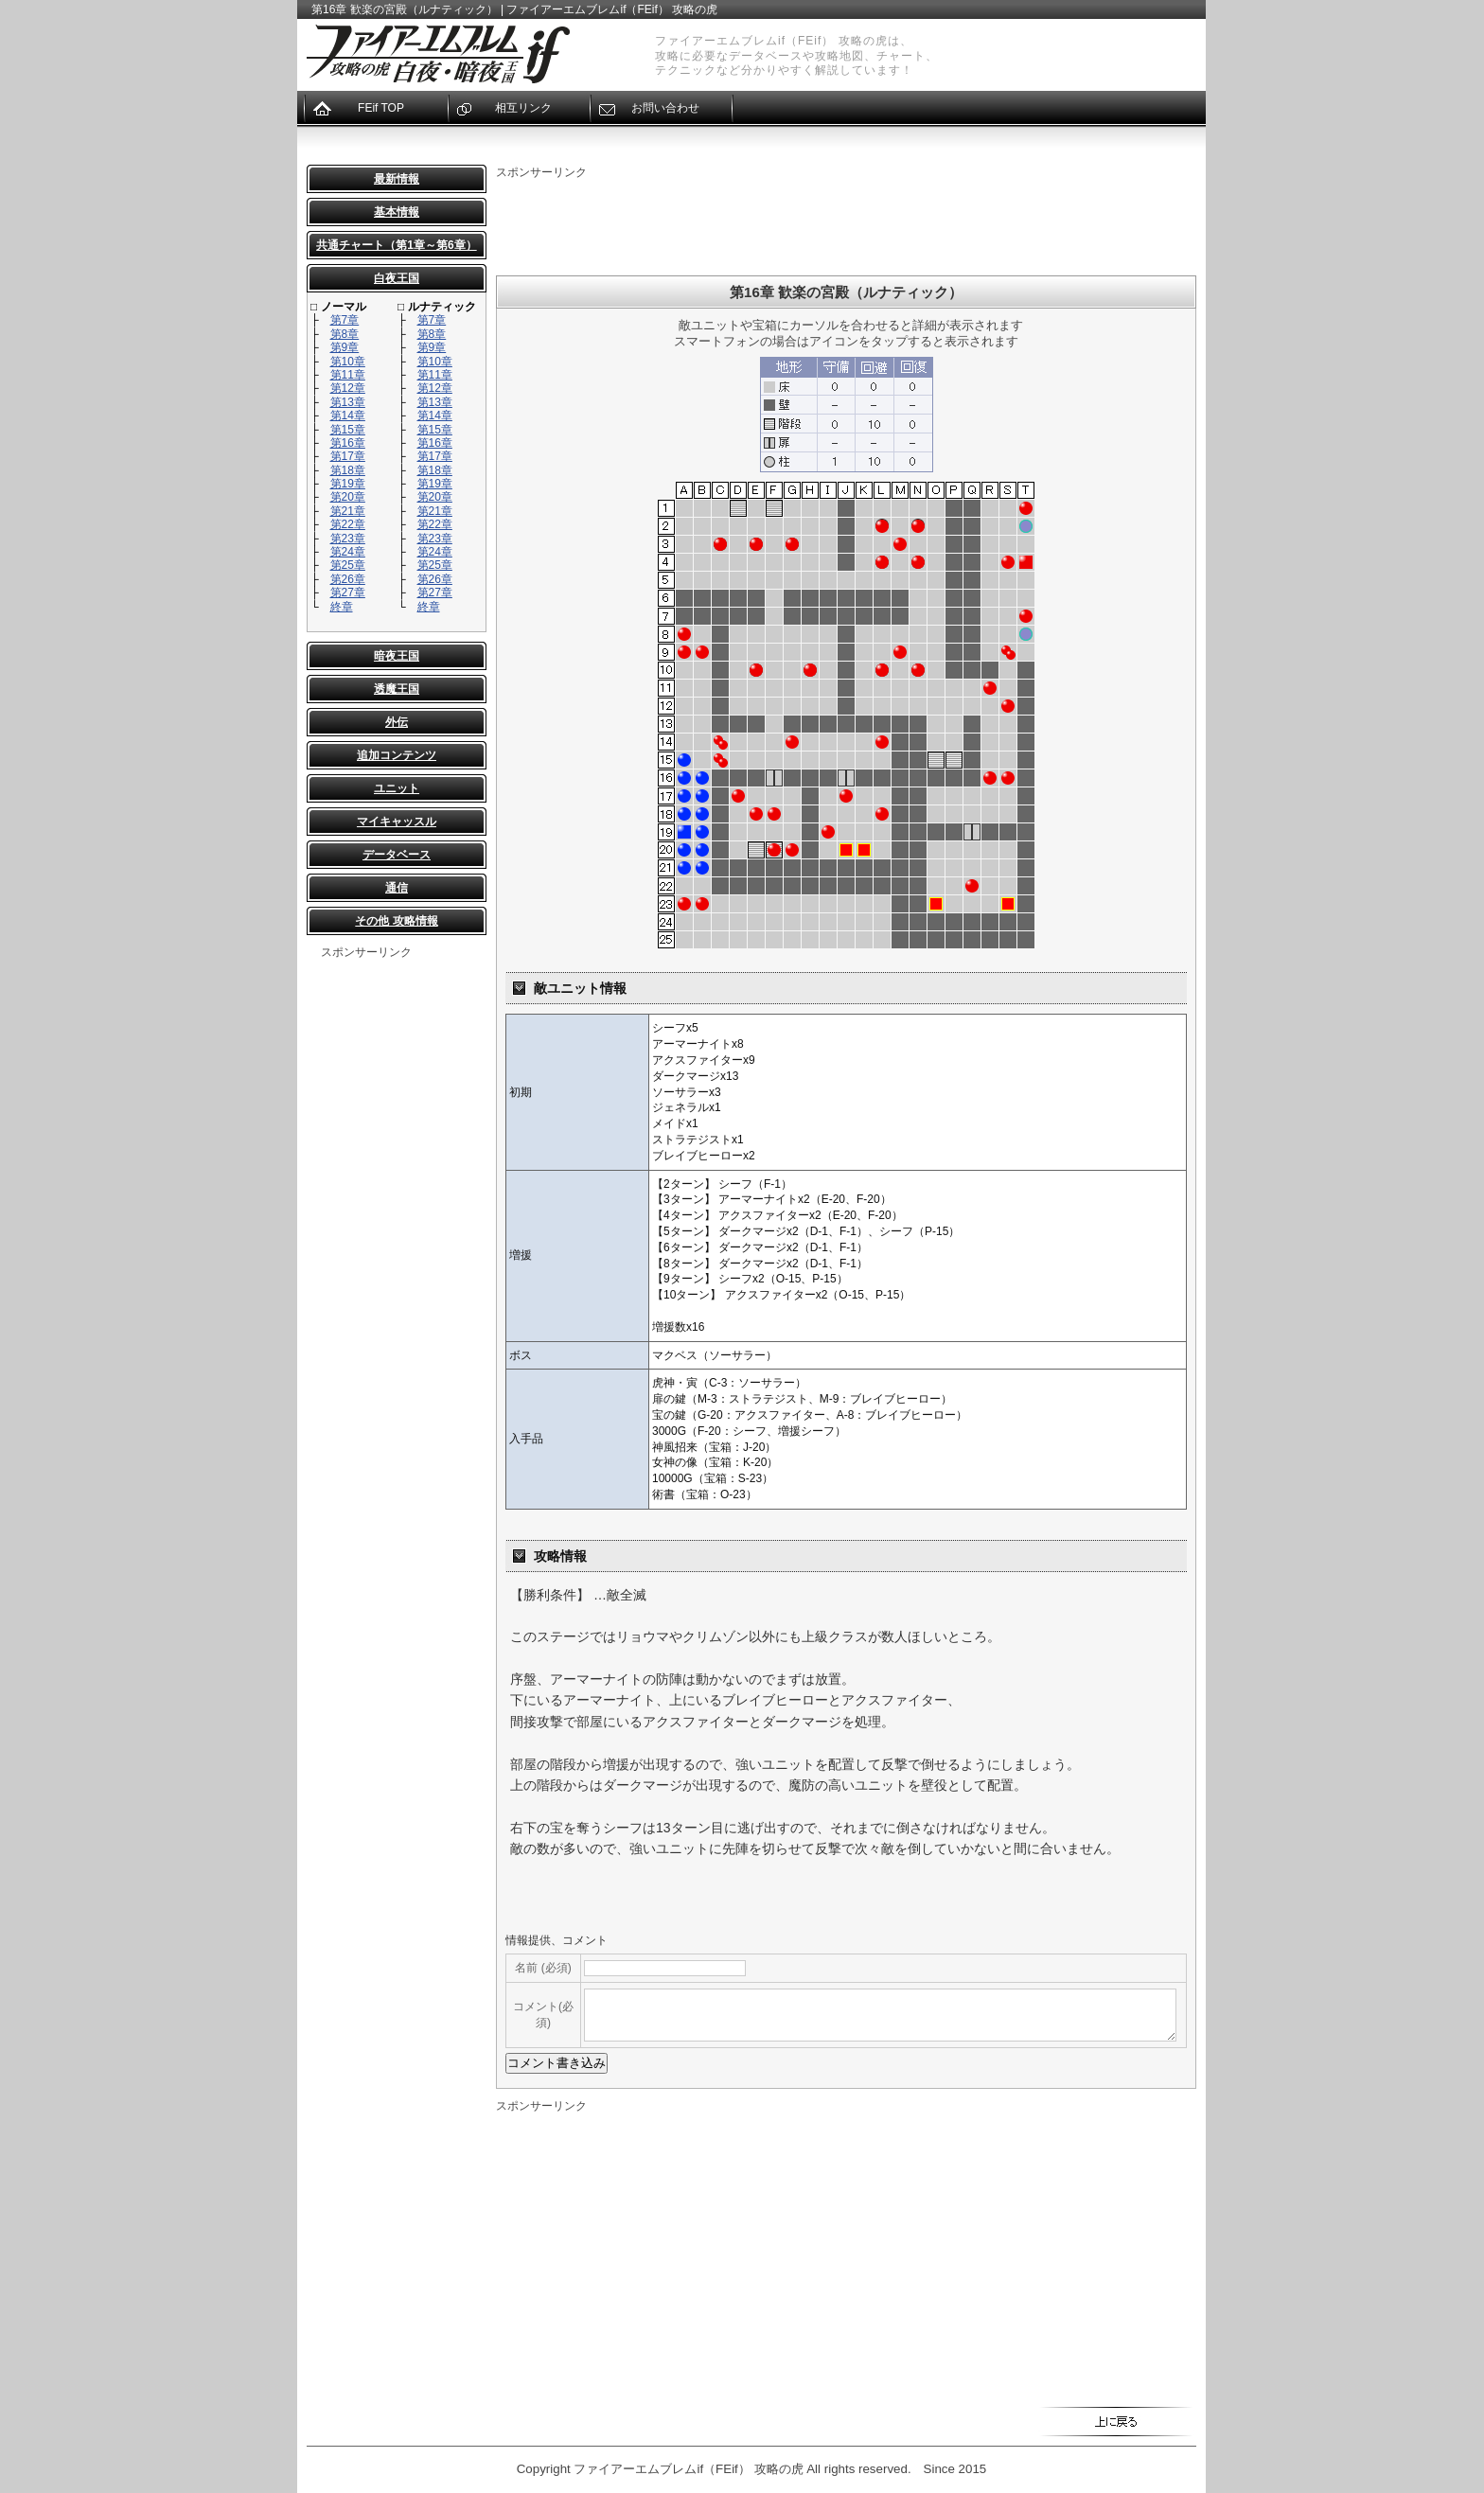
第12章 (347, 388)
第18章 (347, 470)
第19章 (347, 483)
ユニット (396, 788)
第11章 (347, 374)
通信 (396, 887)
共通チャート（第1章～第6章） (396, 245)
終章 (341, 606)
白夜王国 (396, 278)
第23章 (347, 538)
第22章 (347, 524)
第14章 (347, 415)
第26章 (347, 579)
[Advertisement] (396, 1245)
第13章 (347, 402)
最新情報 (396, 179)
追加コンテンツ (396, 755)
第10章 (347, 361)
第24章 (347, 551)
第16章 (347, 443)
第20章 (347, 497)
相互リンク (523, 108)
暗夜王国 (396, 656)
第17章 (347, 456)
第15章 (347, 429)
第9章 (345, 347)
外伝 (396, 722)
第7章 (345, 320)
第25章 (347, 565)
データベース (396, 854)
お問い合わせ (665, 108)
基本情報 (396, 212)
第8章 (345, 334)
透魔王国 (396, 689)
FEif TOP (381, 108)
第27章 (347, 592)
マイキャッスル (396, 821)
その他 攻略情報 (396, 921)
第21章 (347, 511)
